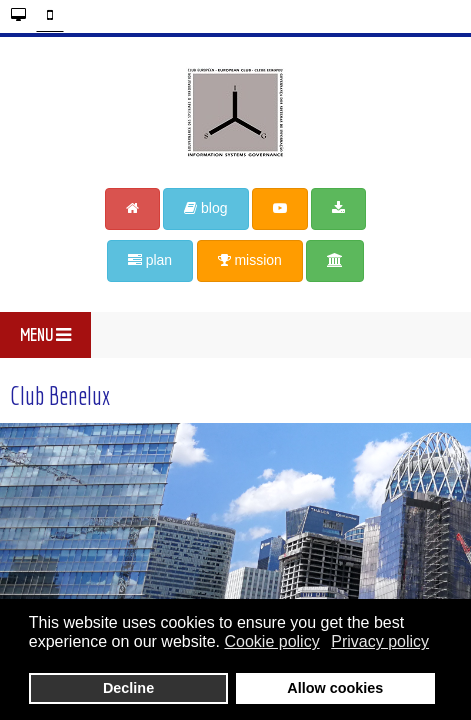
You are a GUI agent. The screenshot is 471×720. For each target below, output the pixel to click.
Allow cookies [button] (335, 688)
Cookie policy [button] (271, 641)
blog (205, 208)
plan (150, 260)
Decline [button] (128, 688)
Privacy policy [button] (380, 641)
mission (250, 260)
